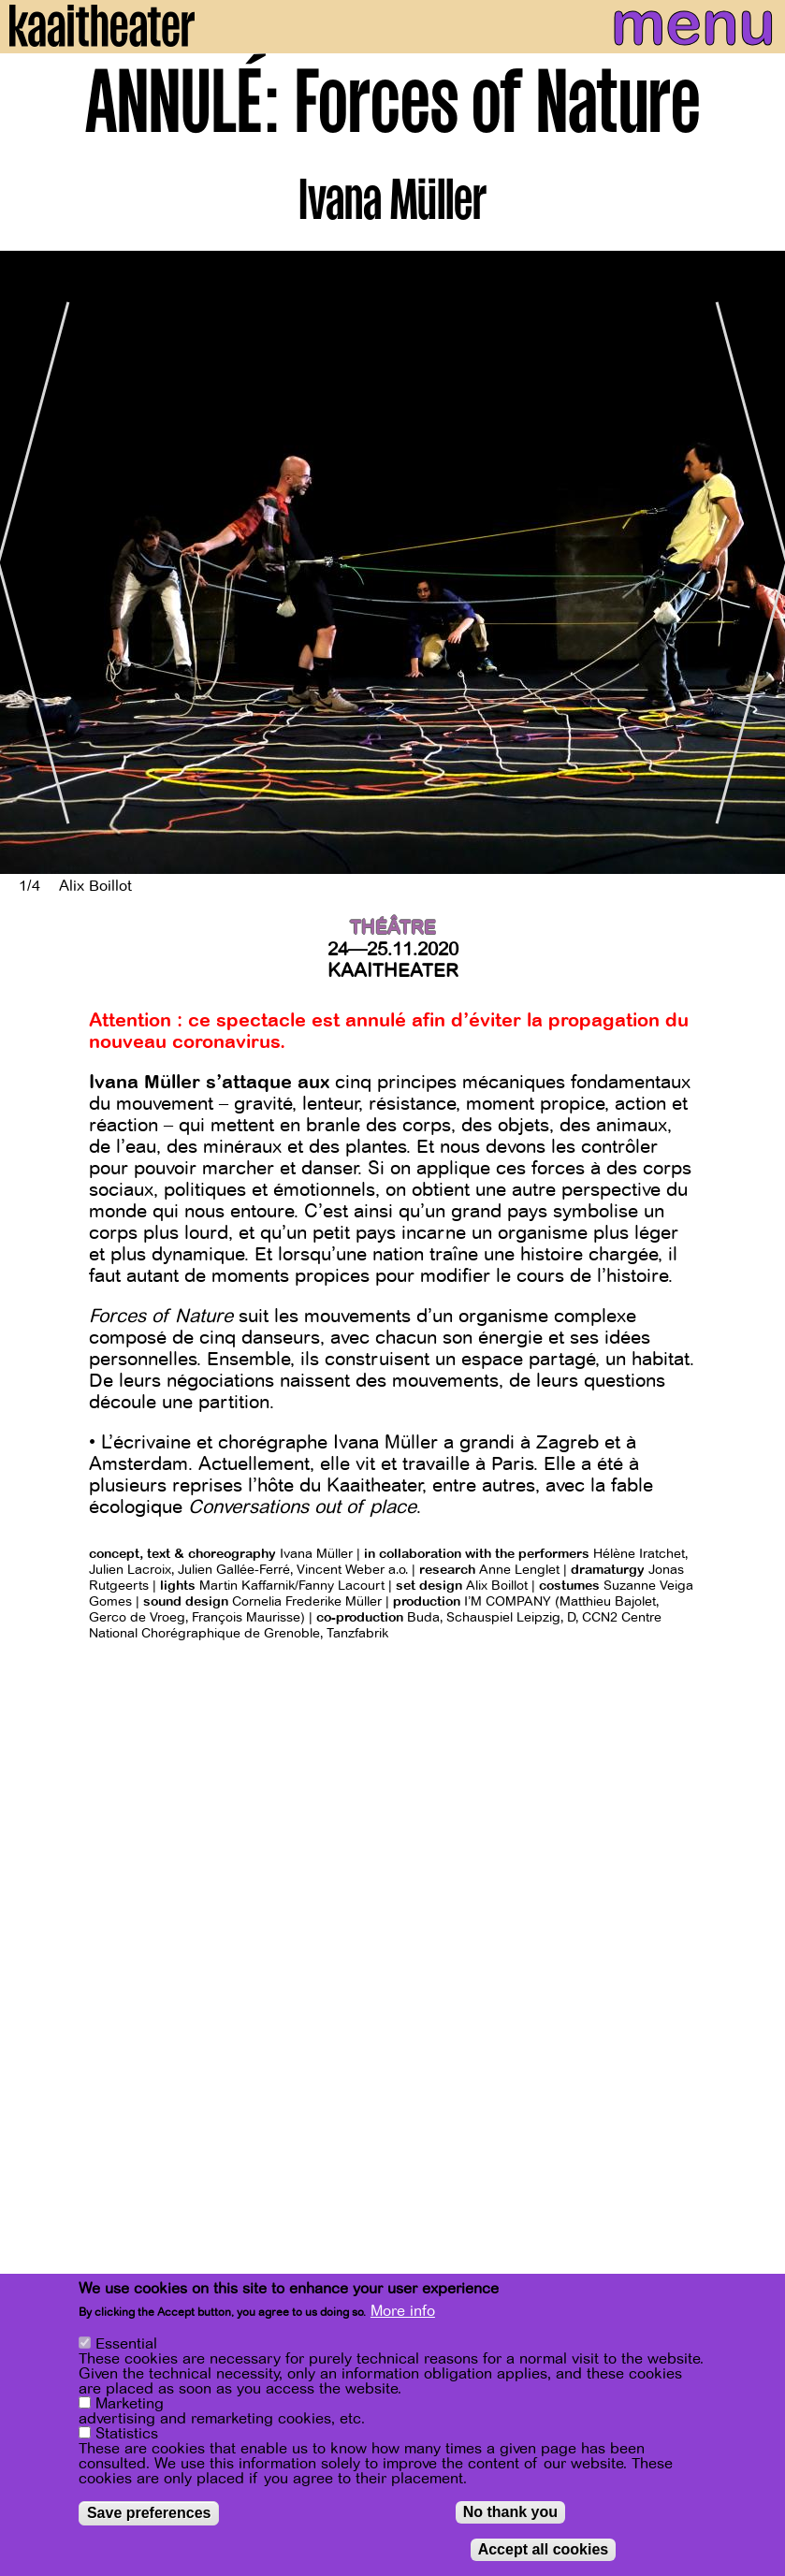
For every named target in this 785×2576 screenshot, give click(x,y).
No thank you (510, 2513)
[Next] (757, 562)
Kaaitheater (392, 970)
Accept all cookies (543, 2550)
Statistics (126, 2434)
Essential (126, 2345)
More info (403, 2312)
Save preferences (149, 2514)
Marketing (129, 2404)
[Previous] (28, 562)
